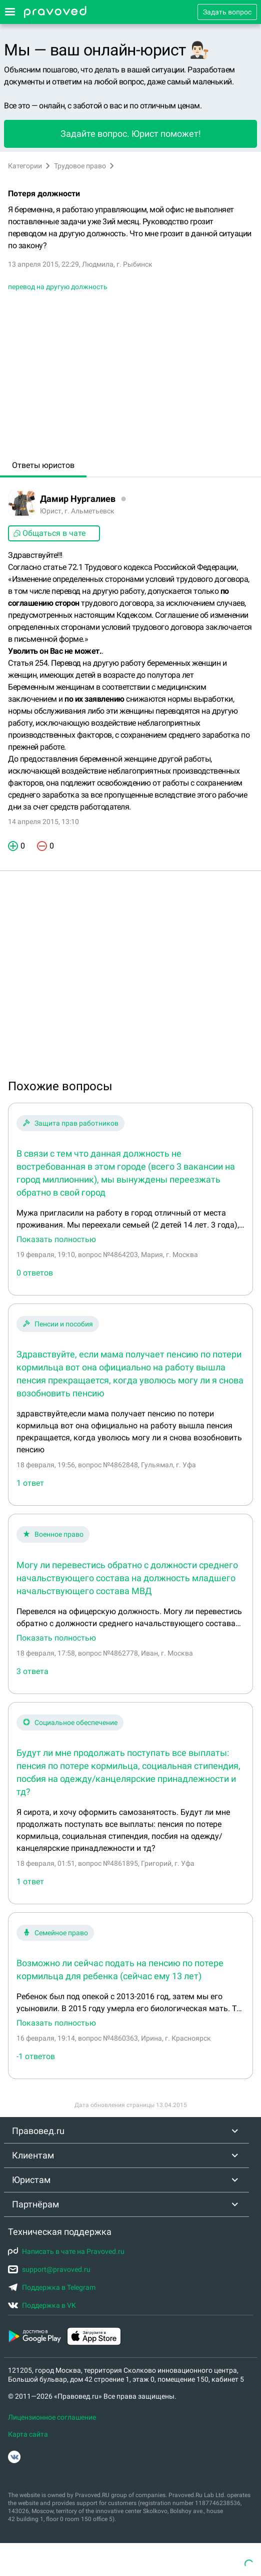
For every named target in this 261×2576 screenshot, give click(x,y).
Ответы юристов (43, 465)
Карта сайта (28, 2434)
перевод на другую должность (58, 287)
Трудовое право (80, 166)
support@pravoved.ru (49, 2269)
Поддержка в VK (42, 2305)
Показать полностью (56, 1239)
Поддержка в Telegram (52, 2287)
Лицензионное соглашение (52, 2417)
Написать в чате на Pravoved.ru (66, 2251)
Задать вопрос (227, 12)
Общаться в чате (49, 533)
